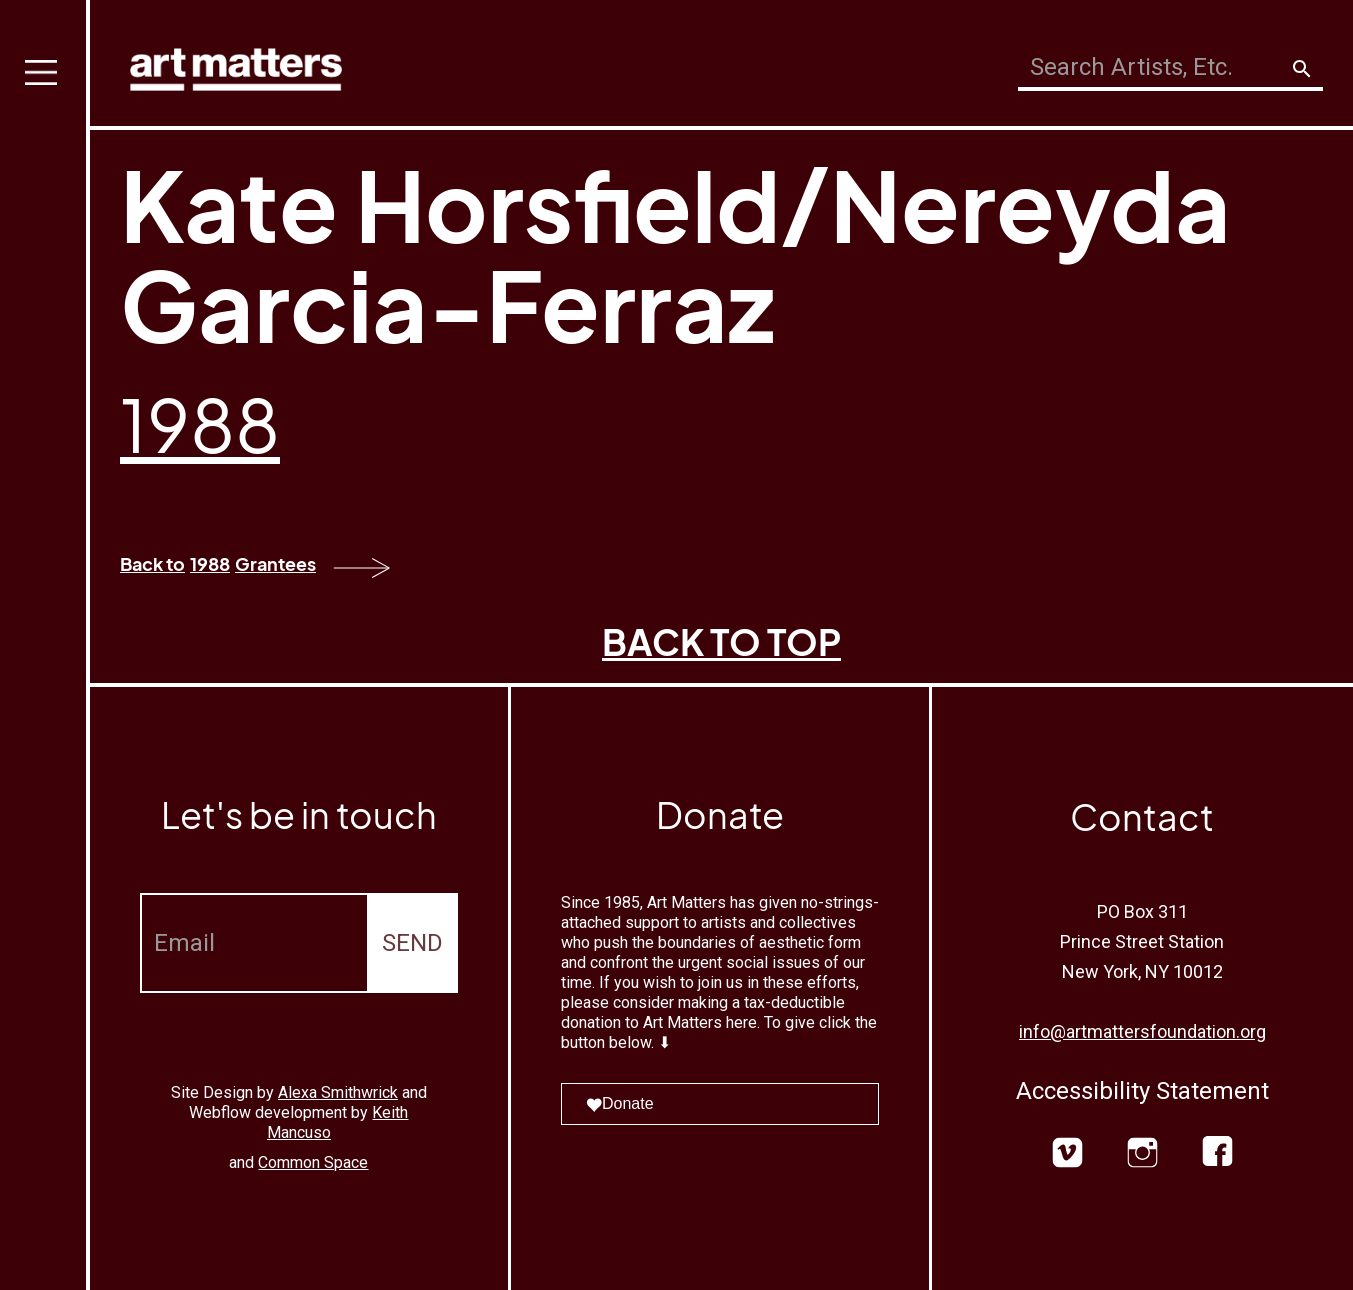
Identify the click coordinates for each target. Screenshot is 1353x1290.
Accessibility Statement (1142, 1091)
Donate (620, 1103)
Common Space (313, 1162)
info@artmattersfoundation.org (1142, 1031)
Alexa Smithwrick (338, 1092)
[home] (236, 64)
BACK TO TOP (721, 641)
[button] (45, 645)
